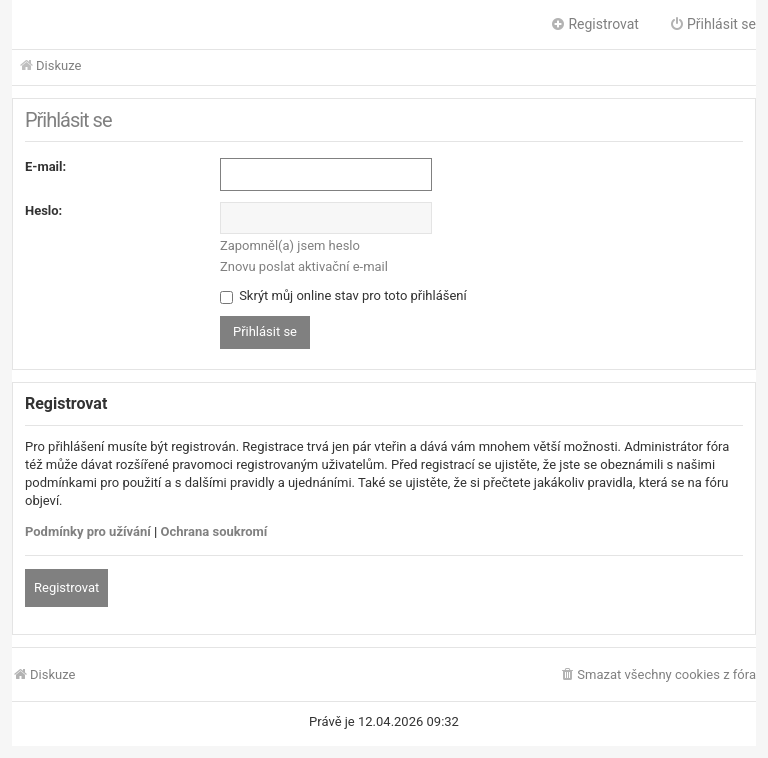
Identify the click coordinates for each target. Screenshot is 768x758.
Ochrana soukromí (214, 531)
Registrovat (66, 587)
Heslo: (43, 210)
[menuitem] (657, 675)
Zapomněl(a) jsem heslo (290, 245)
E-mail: (45, 166)
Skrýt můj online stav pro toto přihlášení (343, 295)
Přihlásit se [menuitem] (712, 24)
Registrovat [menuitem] (594, 24)
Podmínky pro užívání (88, 531)
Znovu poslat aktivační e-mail (304, 266)
